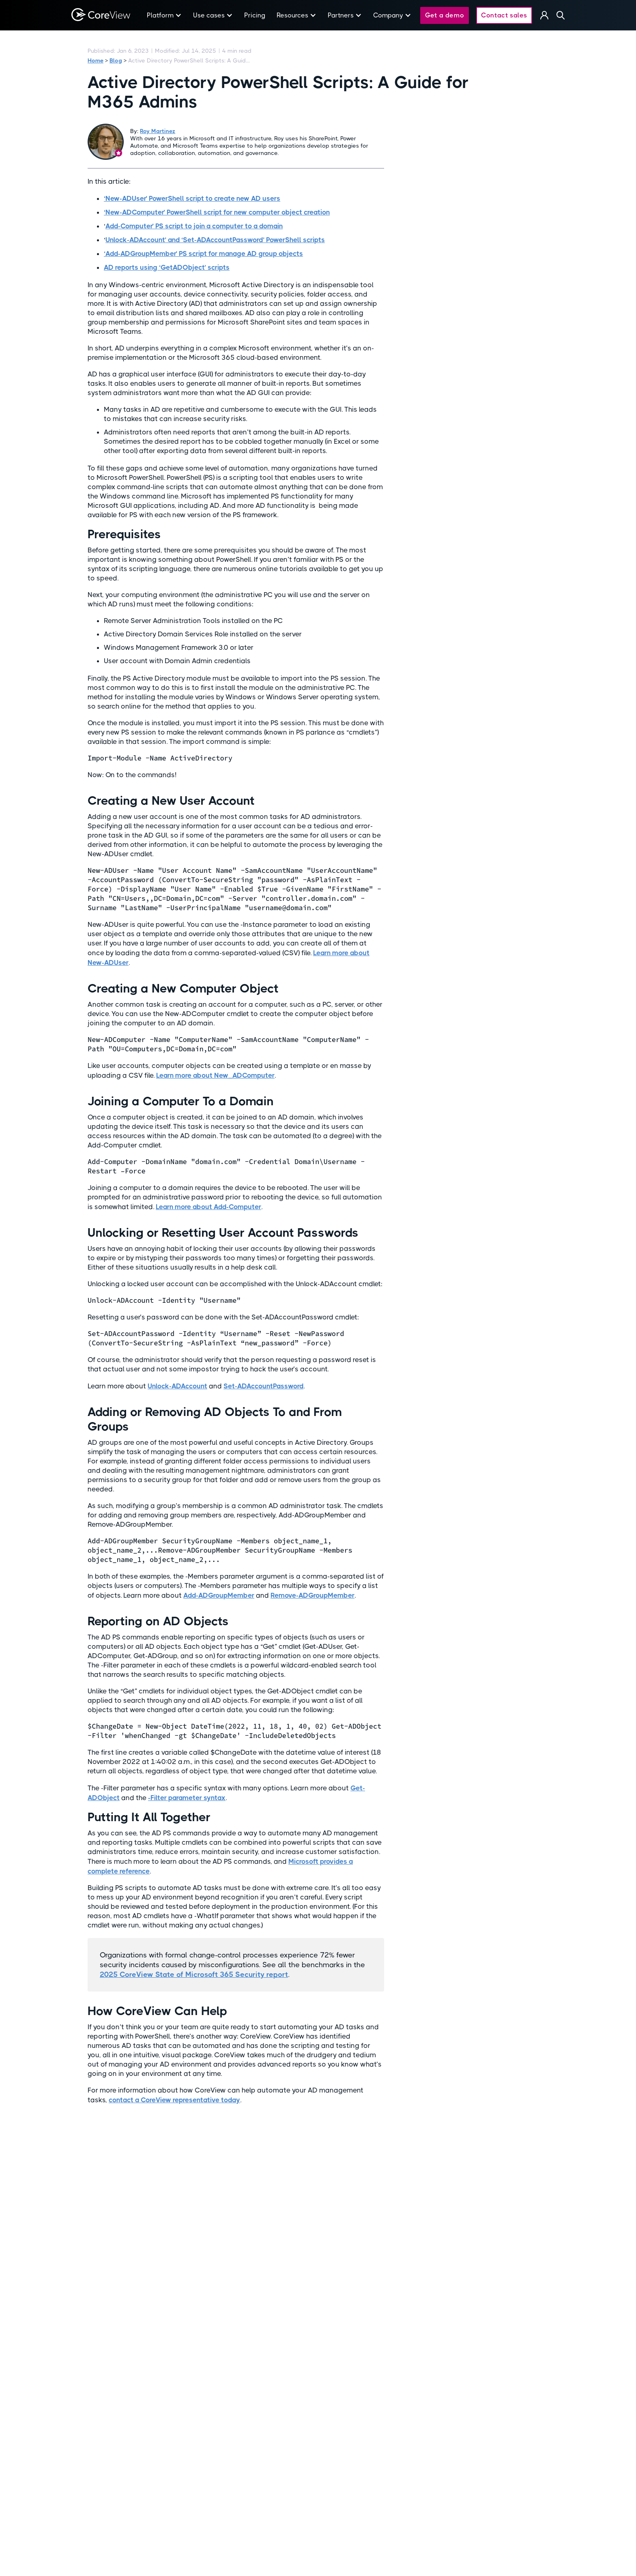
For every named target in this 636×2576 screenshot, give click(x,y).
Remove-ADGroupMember (313, 1595)
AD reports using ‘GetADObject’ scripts (167, 267)
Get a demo (444, 15)
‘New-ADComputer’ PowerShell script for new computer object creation (217, 212)
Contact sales (504, 15)
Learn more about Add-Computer (208, 1207)
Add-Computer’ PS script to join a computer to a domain (194, 226)
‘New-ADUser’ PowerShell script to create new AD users (192, 198)
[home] (100, 15)
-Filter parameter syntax (187, 1798)
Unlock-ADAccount (177, 1386)
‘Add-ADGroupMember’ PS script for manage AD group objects (203, 253)
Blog (116, 60)
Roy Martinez (157, 131)
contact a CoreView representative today (174, 2100)
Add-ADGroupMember (218, 1595)
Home (95, 60)
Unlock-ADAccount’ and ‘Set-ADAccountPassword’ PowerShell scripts (215, 240)
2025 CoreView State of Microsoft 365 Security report (194, 1974)
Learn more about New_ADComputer (215, 1075)
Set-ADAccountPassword (263, 1386)
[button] (164, 15)
